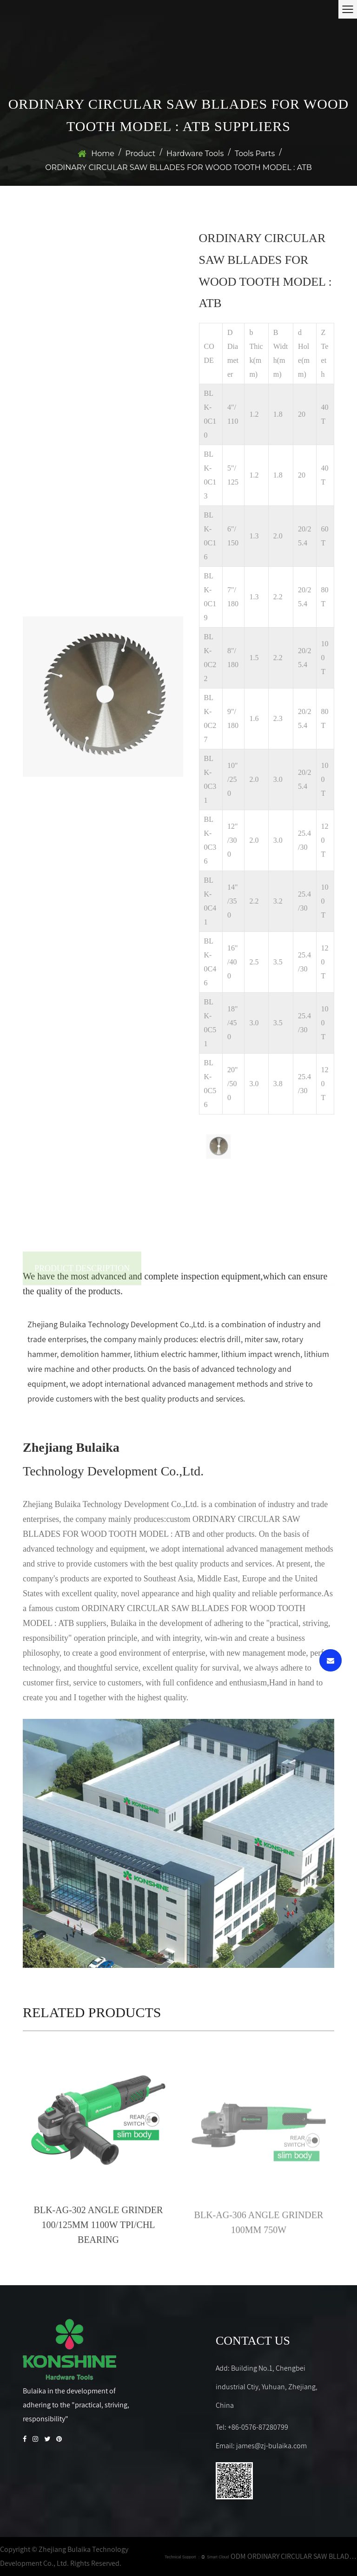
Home (102, 153)
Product (141, 153)
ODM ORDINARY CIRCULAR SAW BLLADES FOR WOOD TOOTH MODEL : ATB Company (294, 2556)
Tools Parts (255, 153)
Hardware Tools (195, 153)
